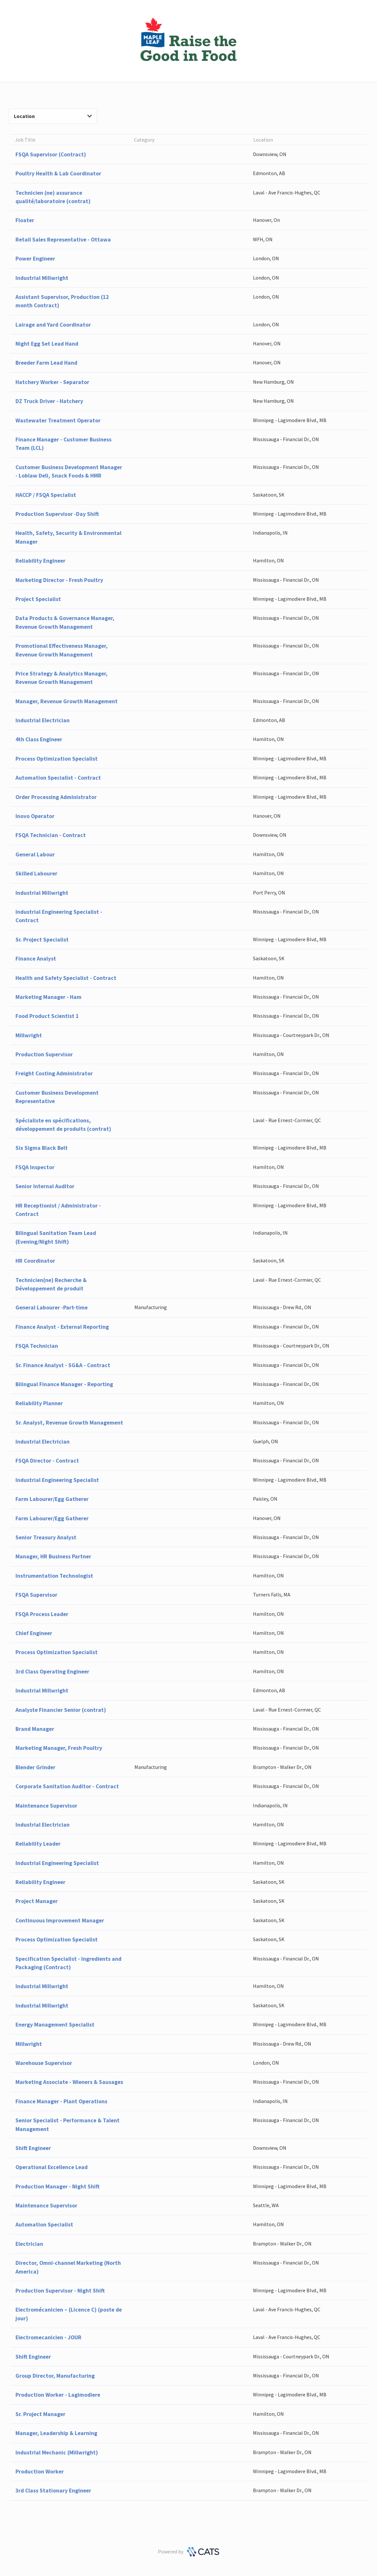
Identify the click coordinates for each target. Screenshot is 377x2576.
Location (53, 116)
